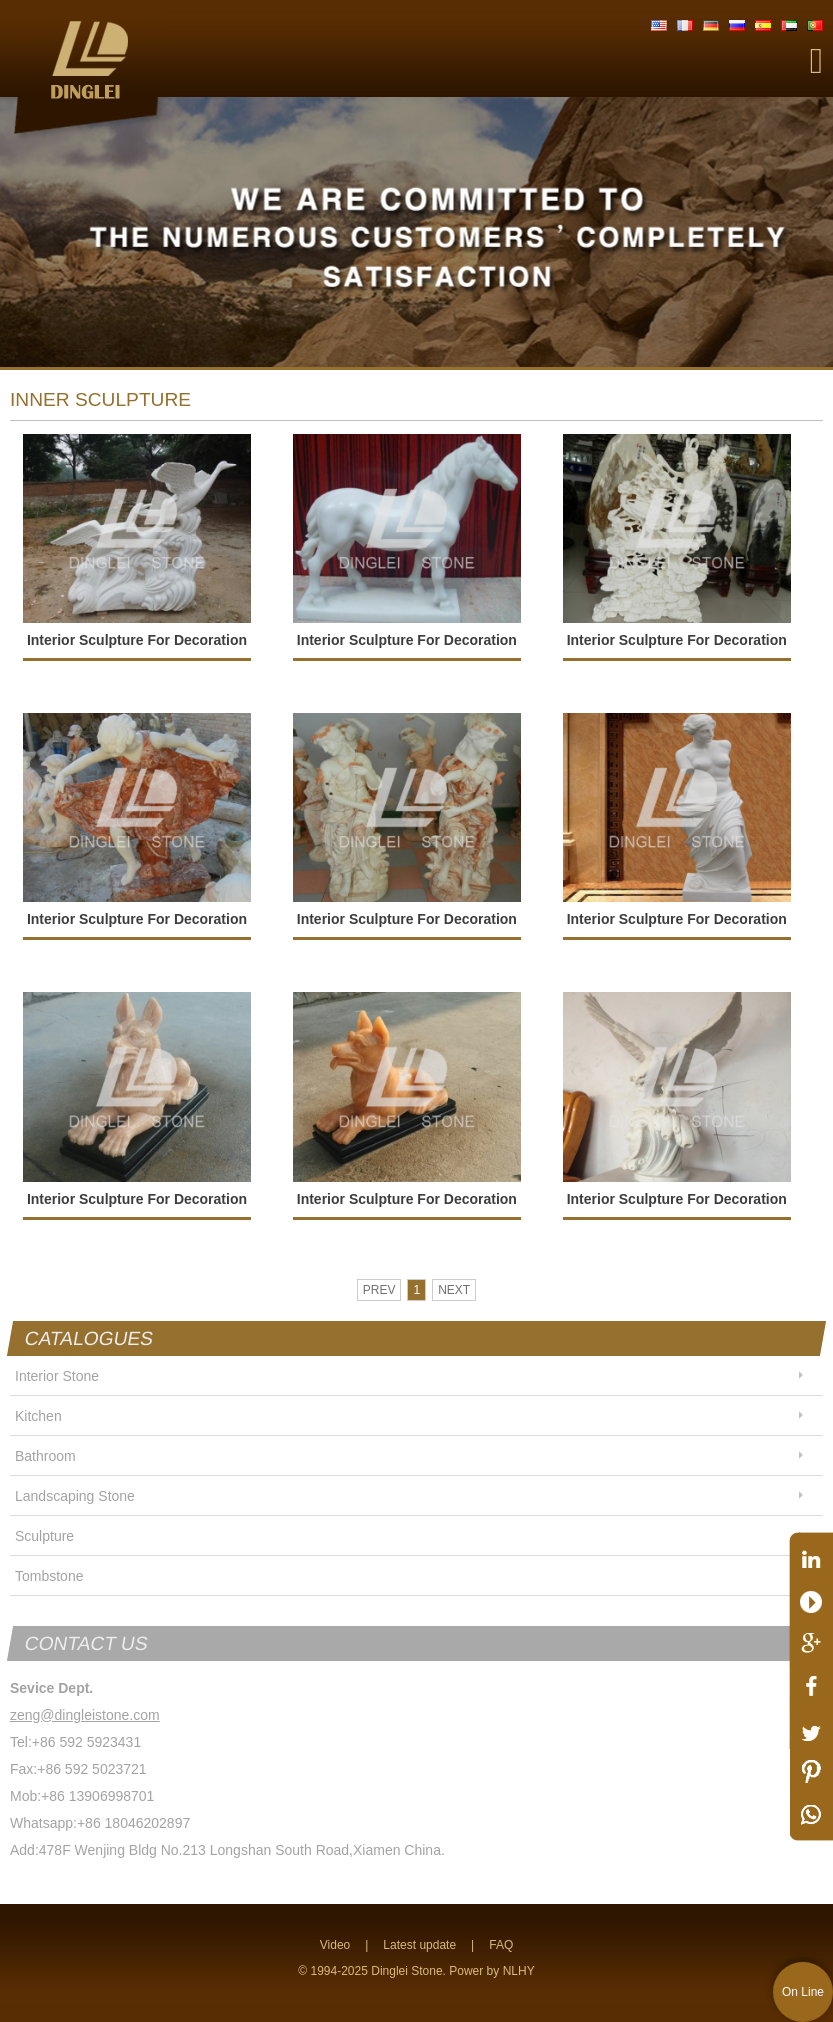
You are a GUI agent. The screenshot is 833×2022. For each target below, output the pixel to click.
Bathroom (45, 1456)
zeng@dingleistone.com (85, 1715)
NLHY (519, 1971)
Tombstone (49, 1576)
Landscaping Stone (75, 1496)
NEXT (454, 1290)
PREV (379, 1290)
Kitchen (38, 1416)
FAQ (501, 1945)
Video (335, 1945)
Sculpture (44, 1536)
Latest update (419, 1945)
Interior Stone (57, 1376)
